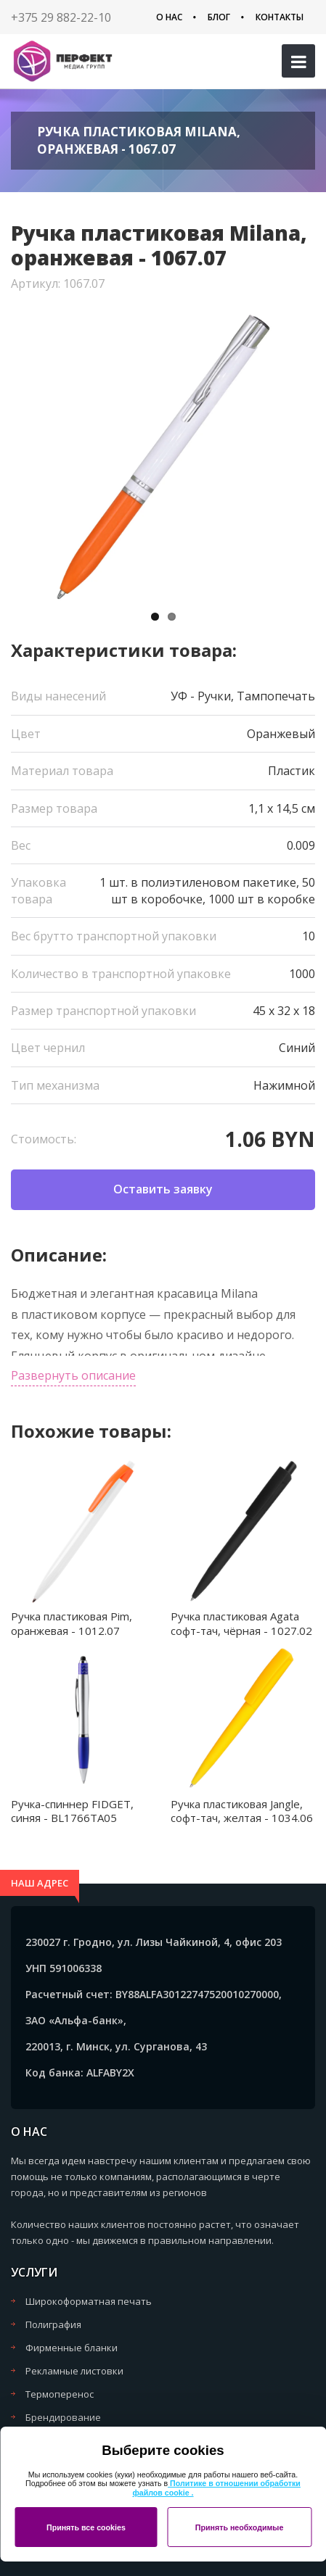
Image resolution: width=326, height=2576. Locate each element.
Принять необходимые (239, 2527)
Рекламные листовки (74, 2370)
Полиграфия (53, 2324)
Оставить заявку (163, 1189)
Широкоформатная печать (88, 2301)
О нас (169, 17)
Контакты (279, 17)
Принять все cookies (86, 2527)
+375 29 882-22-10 (61, 17)
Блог (219, 17)
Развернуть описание (73, 1375)
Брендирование (63, 2417)
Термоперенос (59, 2394)
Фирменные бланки (71, 2347)
